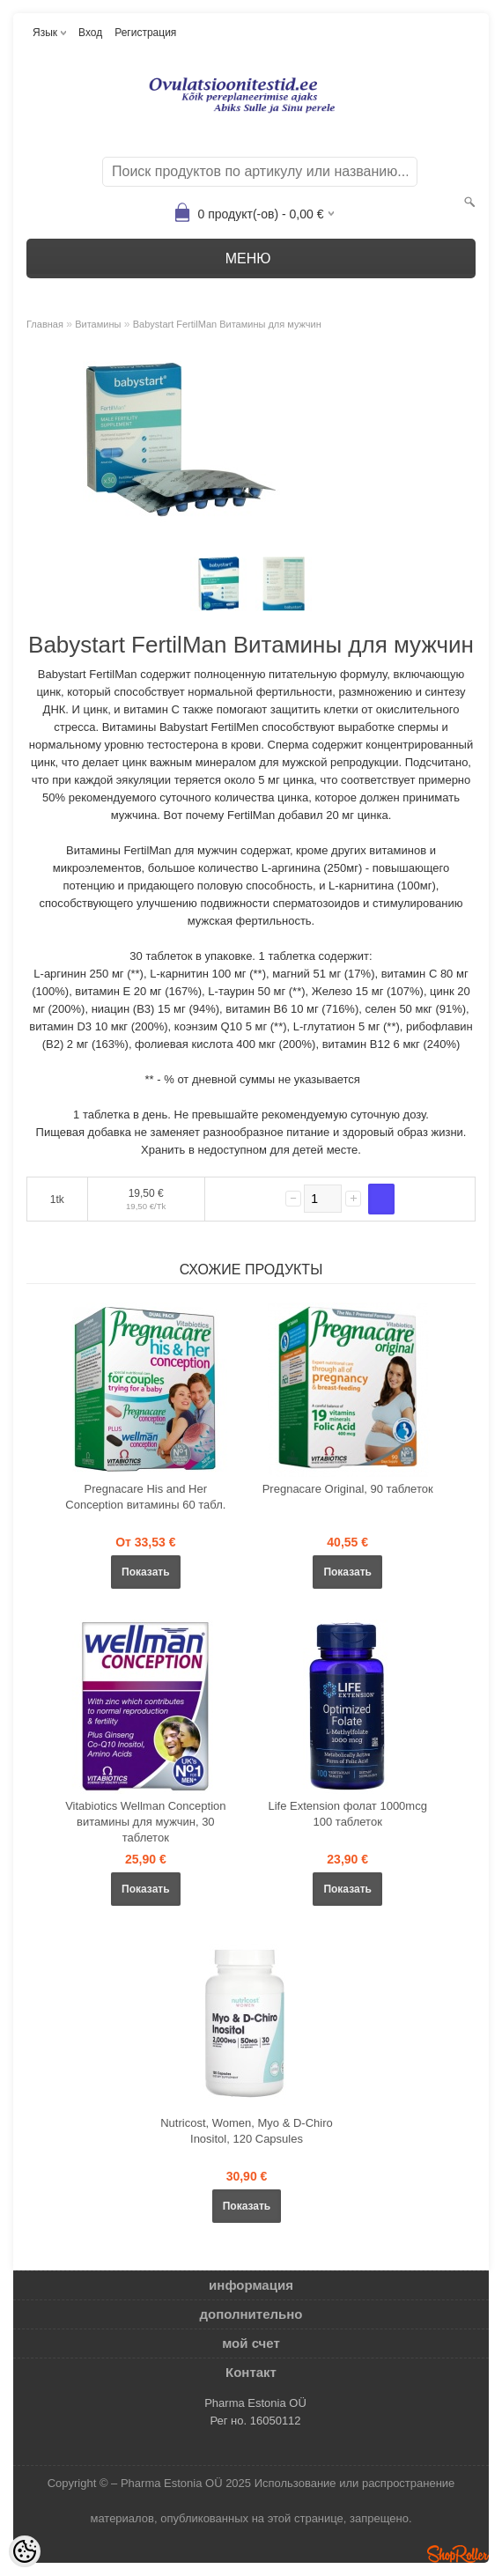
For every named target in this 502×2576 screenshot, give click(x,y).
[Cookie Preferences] (25, 2551)
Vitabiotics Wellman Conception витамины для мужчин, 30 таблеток (145, 1821)
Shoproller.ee (458, 2554)
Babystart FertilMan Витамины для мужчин (227, 324)
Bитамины (98, 324)
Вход (90, 32)
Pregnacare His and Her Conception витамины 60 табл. (145, 1496)
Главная (44, 324)
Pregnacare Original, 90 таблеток (347, 1488)
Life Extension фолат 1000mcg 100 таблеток (347, 1813)
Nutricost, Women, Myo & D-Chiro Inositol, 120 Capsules (246, 2130)
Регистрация (145, 32)
